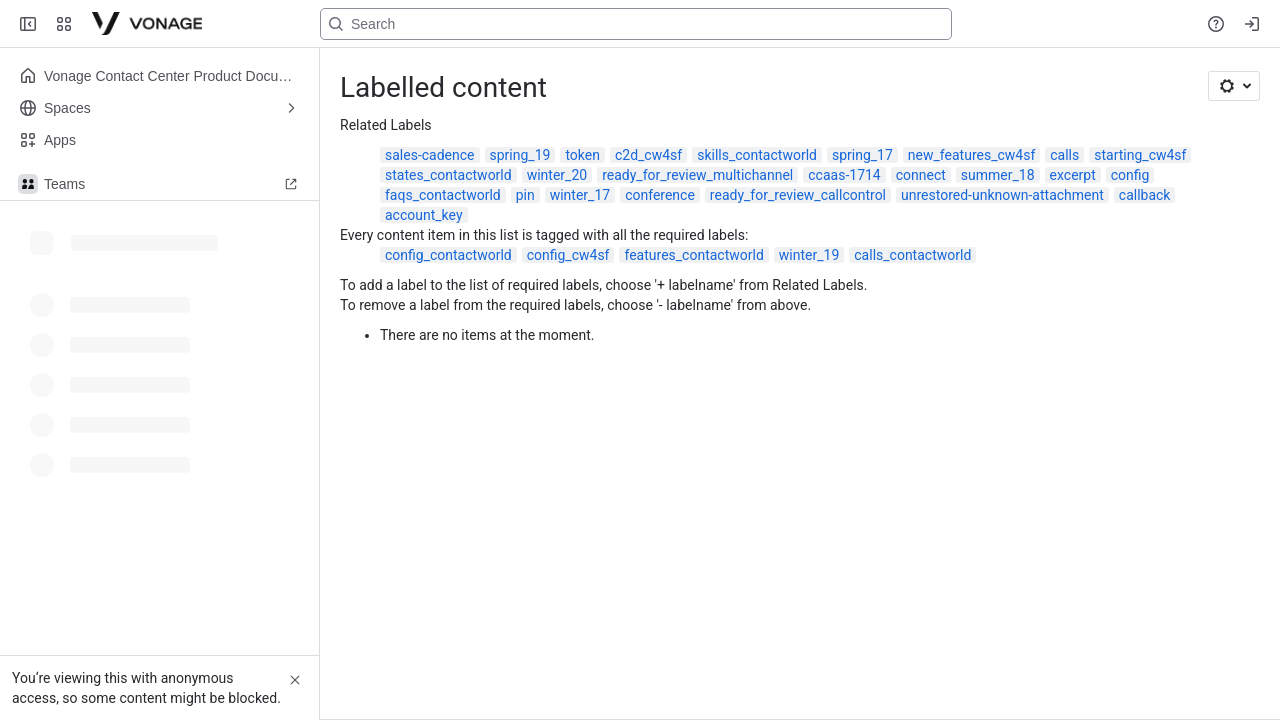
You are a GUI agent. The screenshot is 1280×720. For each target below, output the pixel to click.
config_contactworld (448, 255)
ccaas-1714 (844, 175)
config (1130, 175)
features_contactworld (693, 255)
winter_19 (809, 255)
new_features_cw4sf (971, 155)
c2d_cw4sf (648, 155)
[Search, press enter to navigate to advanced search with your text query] (636, 24)
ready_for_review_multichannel (697, 175)
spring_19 (520, 155)
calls (1064, 155)
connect (921, 175)
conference (660, 195)
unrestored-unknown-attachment (1002, 195)
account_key (424, 215)
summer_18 (998, 175)
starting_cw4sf (1140, 155)
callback (1145, 195)
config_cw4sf (568, 255)
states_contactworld (448, 175)
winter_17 (580, 195)
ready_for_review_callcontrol (798, 195)
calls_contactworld (912, 255)
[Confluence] (147, 24)
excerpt (1073, 175)
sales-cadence (430, 155)
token (582, 155)
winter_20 (557, 175)
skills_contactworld (757, 155)
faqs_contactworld (443, 195)
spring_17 (862, 155)
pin (525, 195)
